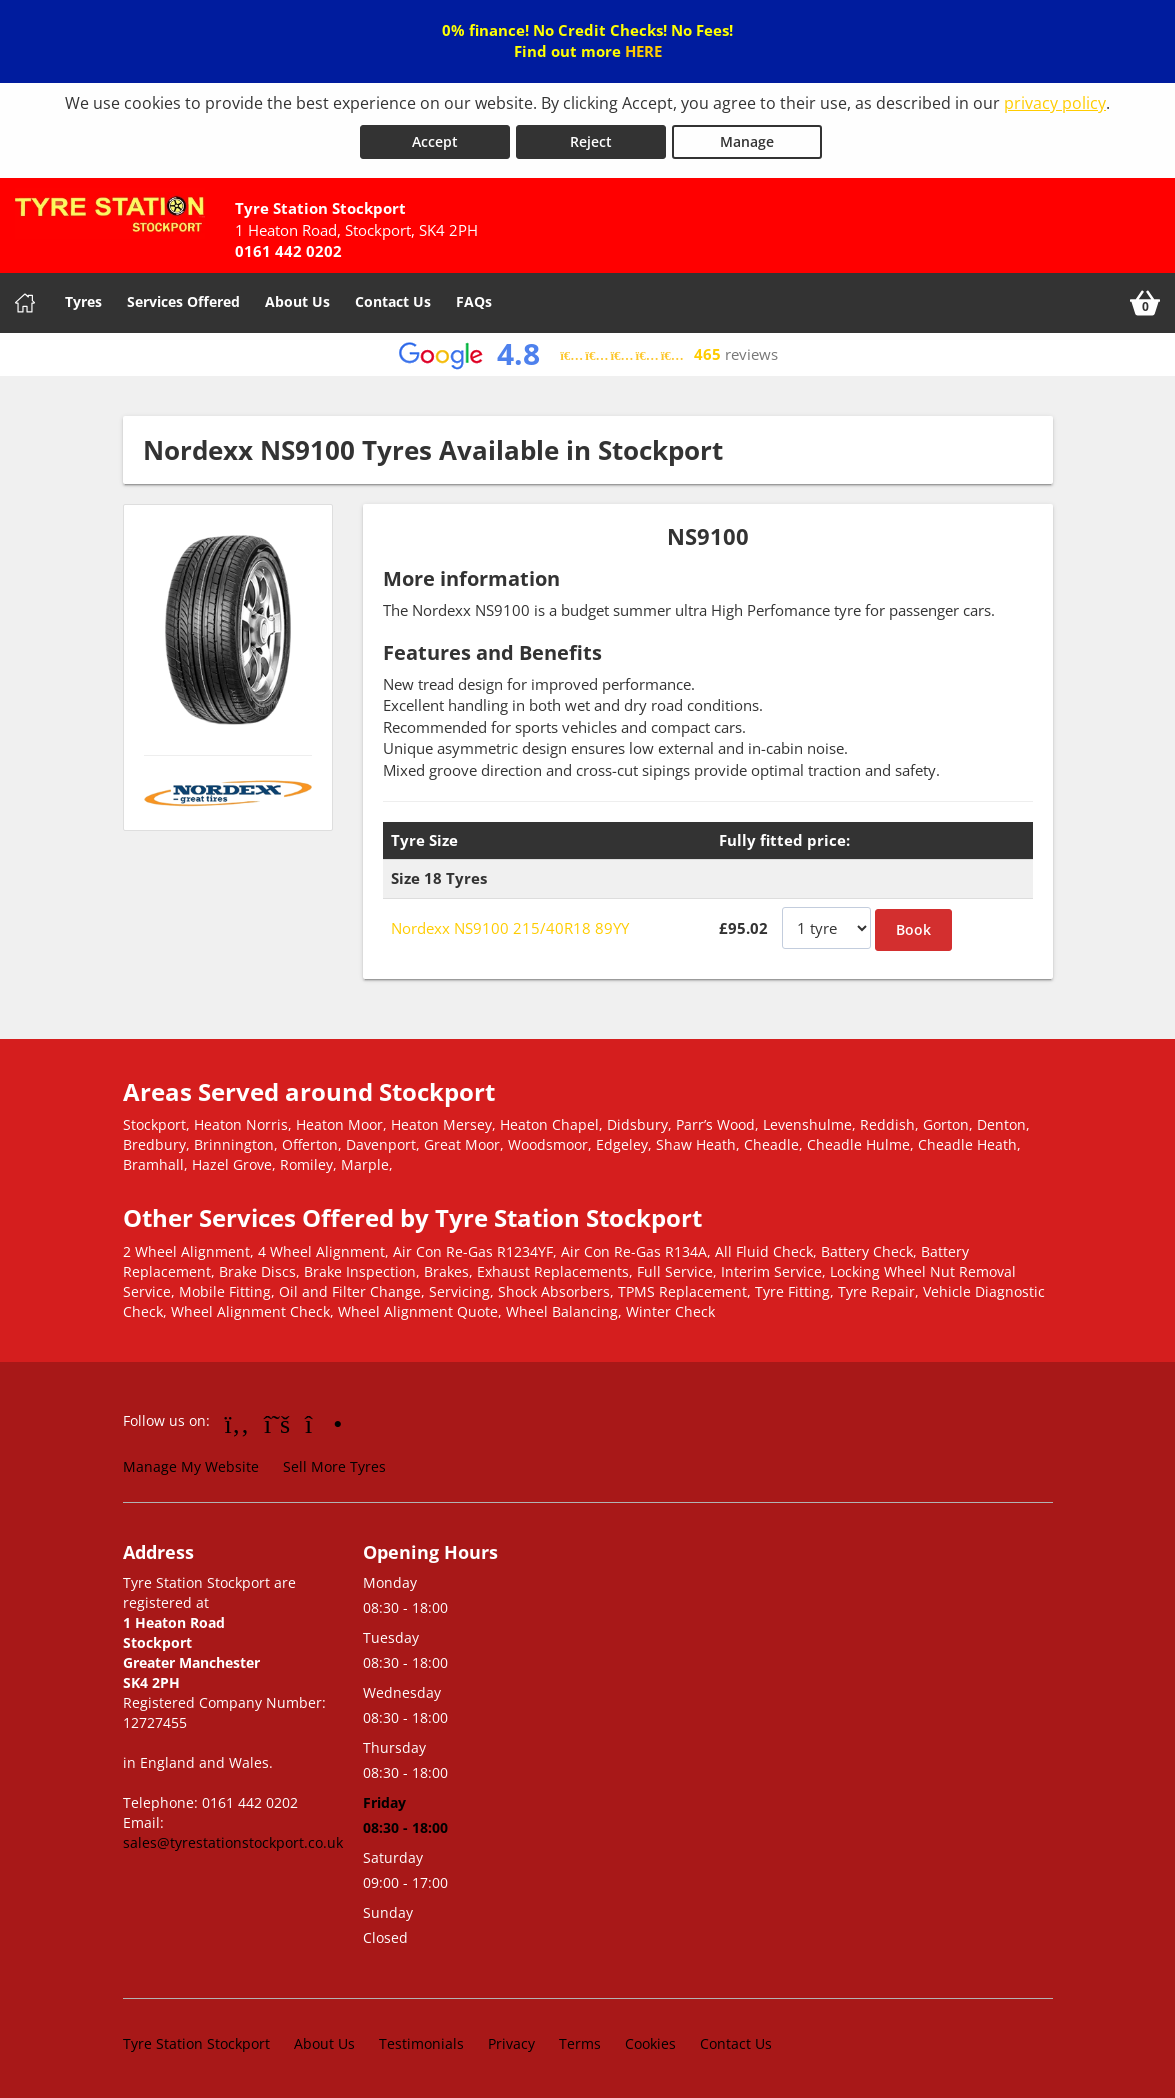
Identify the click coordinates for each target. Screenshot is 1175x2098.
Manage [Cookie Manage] (747, 141)
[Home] (25, 303)
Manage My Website (191, 1466)
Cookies (650, 2042)
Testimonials (421, 2042)
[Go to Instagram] (323, 1423)
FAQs (474, 301)
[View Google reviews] (587, 354)
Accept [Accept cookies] (435, 141)
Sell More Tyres (334, 1466)
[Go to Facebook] (237, 1423)
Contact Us (393, 301)
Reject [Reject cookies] (591, 141)
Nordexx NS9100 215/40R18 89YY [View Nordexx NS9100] (510, 928)
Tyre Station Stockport (196, 2042)
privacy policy (1055, 103)
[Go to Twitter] (277, 1423)
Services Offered (183, 301)
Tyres (83, 301)
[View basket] (1145, 303)
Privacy (511, 2042)
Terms (580, 2042)
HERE (643, 51)
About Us (297, 301)
